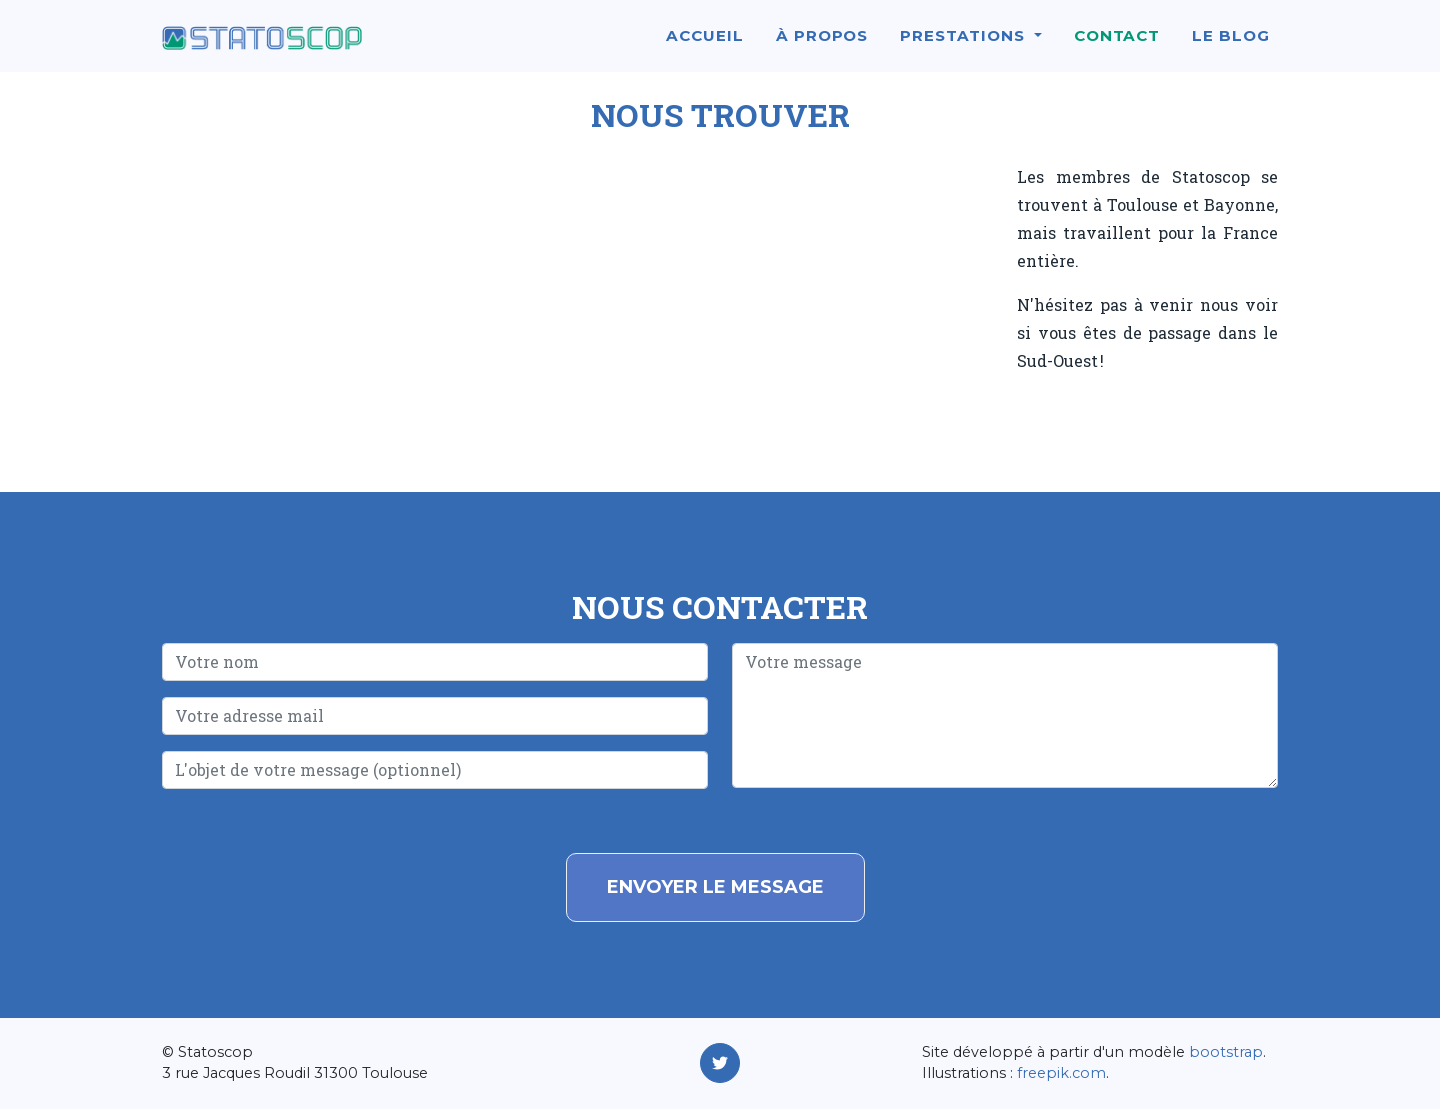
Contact (1117, 46)
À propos (822, 46)
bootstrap (1226, 1052)
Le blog (1231, 46)
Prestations (964, 46)
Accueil (705, 46)
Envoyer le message (715, 887)
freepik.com (1061, 1073)
